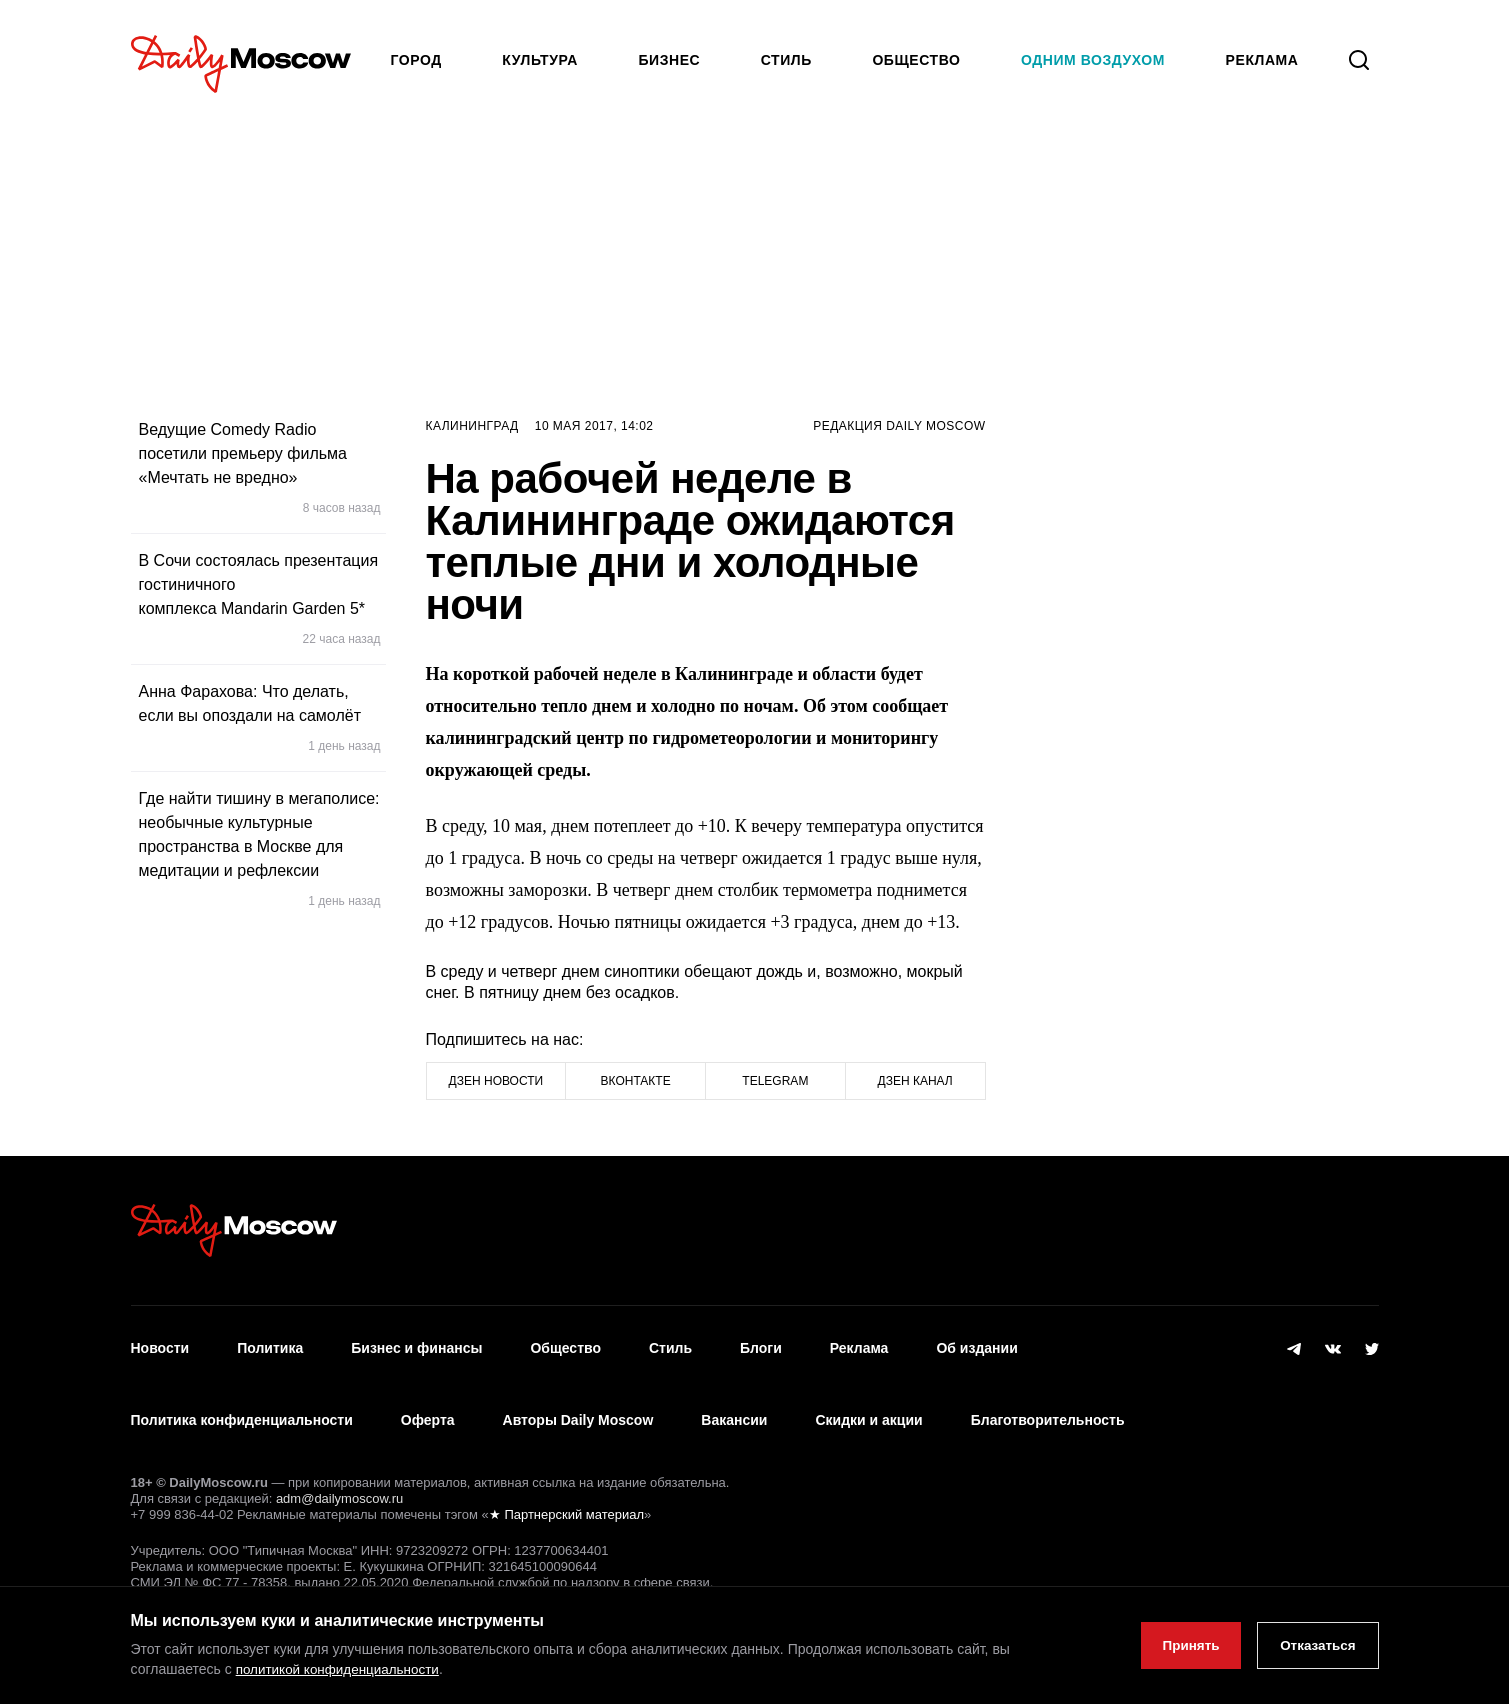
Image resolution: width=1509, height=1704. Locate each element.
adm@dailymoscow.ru (339, 1471)
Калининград (472, 426)
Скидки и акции (868, 1401)
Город (416, 60)
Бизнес (669, 60)
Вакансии (734, 1401)
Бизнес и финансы (416, 1342)
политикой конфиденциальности (342, 1670)
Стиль (786, 60)
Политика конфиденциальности (242, 1401)
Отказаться (1314, 1646)
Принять (1179, 1646)
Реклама (859, 1342)
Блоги (761, 1342)
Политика (270, 1342)
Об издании (976, 1342)
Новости (160, 1342)
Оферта (428, 1401)
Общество (916, 60)
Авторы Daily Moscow (578, 1401)
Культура (540, 60)
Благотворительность (1048, 1401)
